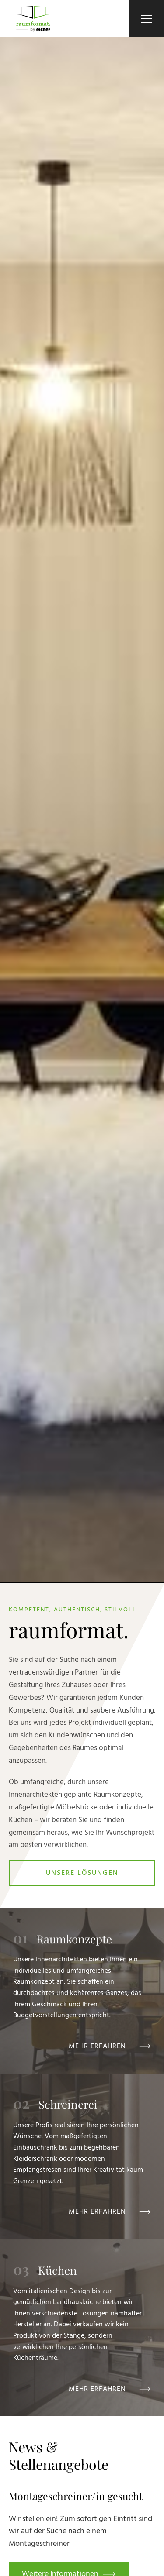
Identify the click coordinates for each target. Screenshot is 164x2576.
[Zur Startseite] (33, 18)
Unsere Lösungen (82, 1873)
